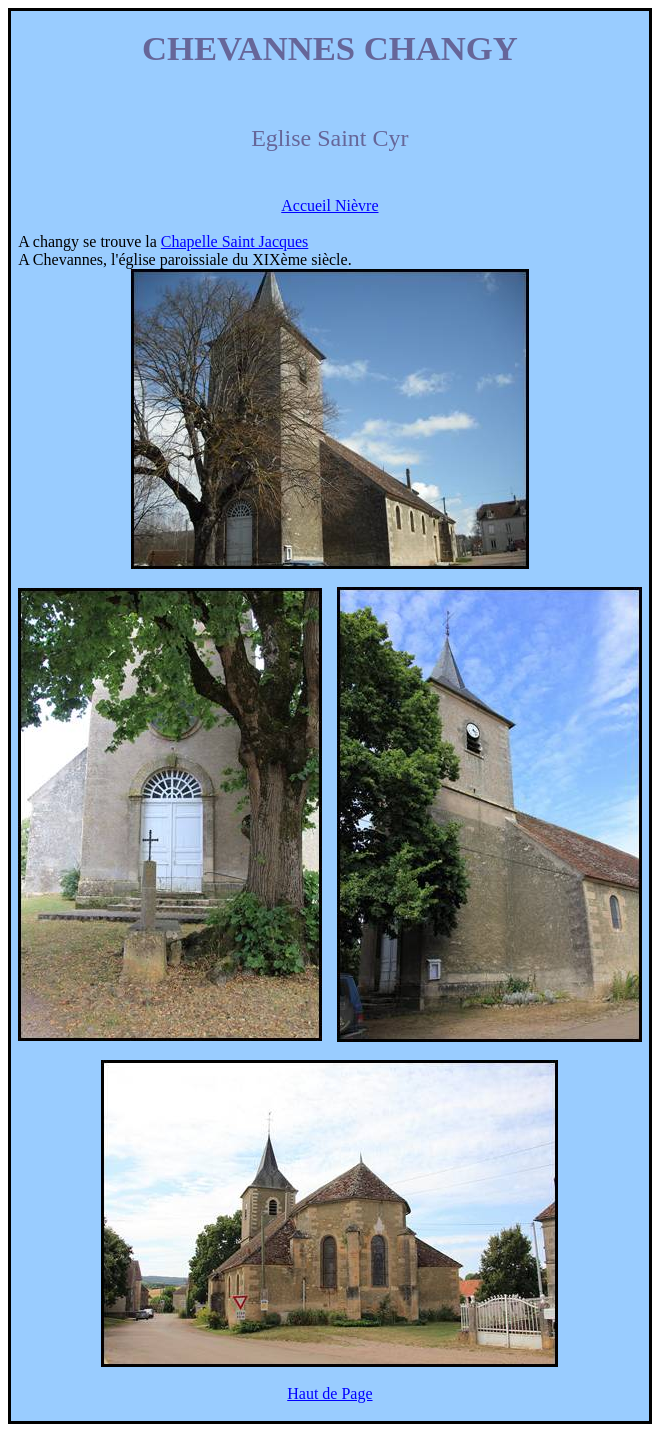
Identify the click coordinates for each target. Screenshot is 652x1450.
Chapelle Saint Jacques (235, 241)
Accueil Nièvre (329, 205)
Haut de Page (329, 1393)
